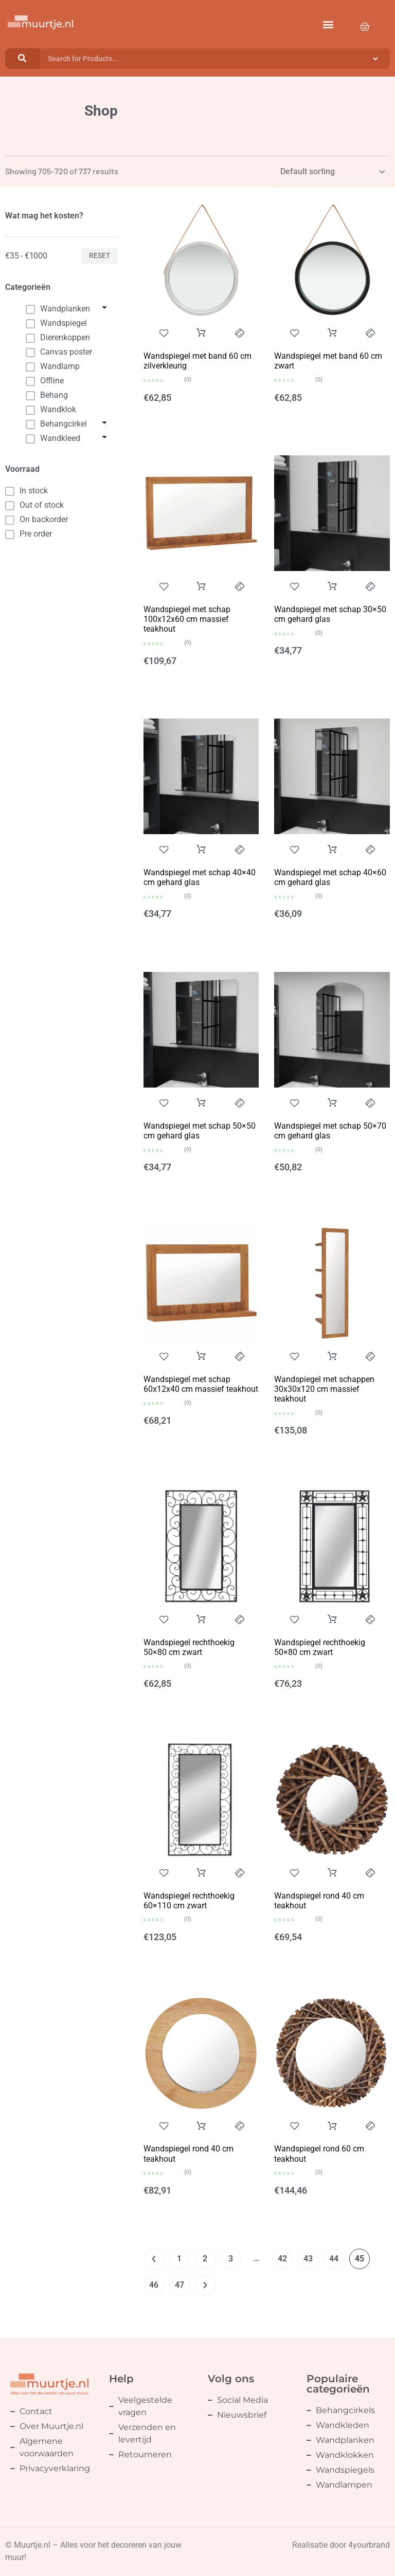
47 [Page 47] (179, 2285)
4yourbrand (369, 2545)
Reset (99, 255)
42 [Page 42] (282, 2259)
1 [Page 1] (179, 2259)
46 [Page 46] (153, 2285)
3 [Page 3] (230, 2259)
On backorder (36, 519)
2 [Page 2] (205, 2259)
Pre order (28, 534)
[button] (328, 23)
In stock (26, 490)
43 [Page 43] (308, 2259)
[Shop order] (331, 171)
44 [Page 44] (333, 2259)
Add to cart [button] (201, 333)
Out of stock (34, 505)
